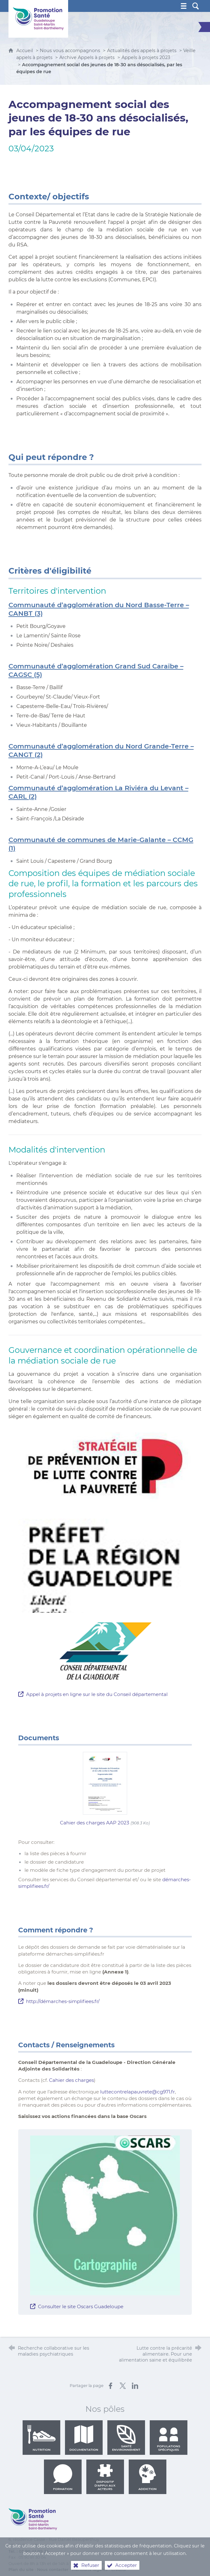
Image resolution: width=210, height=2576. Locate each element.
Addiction (147, 2477)
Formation (63, 2477)
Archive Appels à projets (87, 57)
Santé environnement (126, 2438)
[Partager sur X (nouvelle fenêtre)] (122, 2385)
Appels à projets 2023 (145, 57)
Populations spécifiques (168, 2438)
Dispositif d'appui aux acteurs (105, 2477)
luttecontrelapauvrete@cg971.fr (137, 2092)
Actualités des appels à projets (141, 50)
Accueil (25, 50)
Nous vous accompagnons (70, 50)
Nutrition (41, 2438)
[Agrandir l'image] (105, 2215)
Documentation (83, 2438)
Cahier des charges (71, 2080)
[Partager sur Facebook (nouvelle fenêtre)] (110, 2385)
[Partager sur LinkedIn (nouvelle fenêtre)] (135, 2385)
